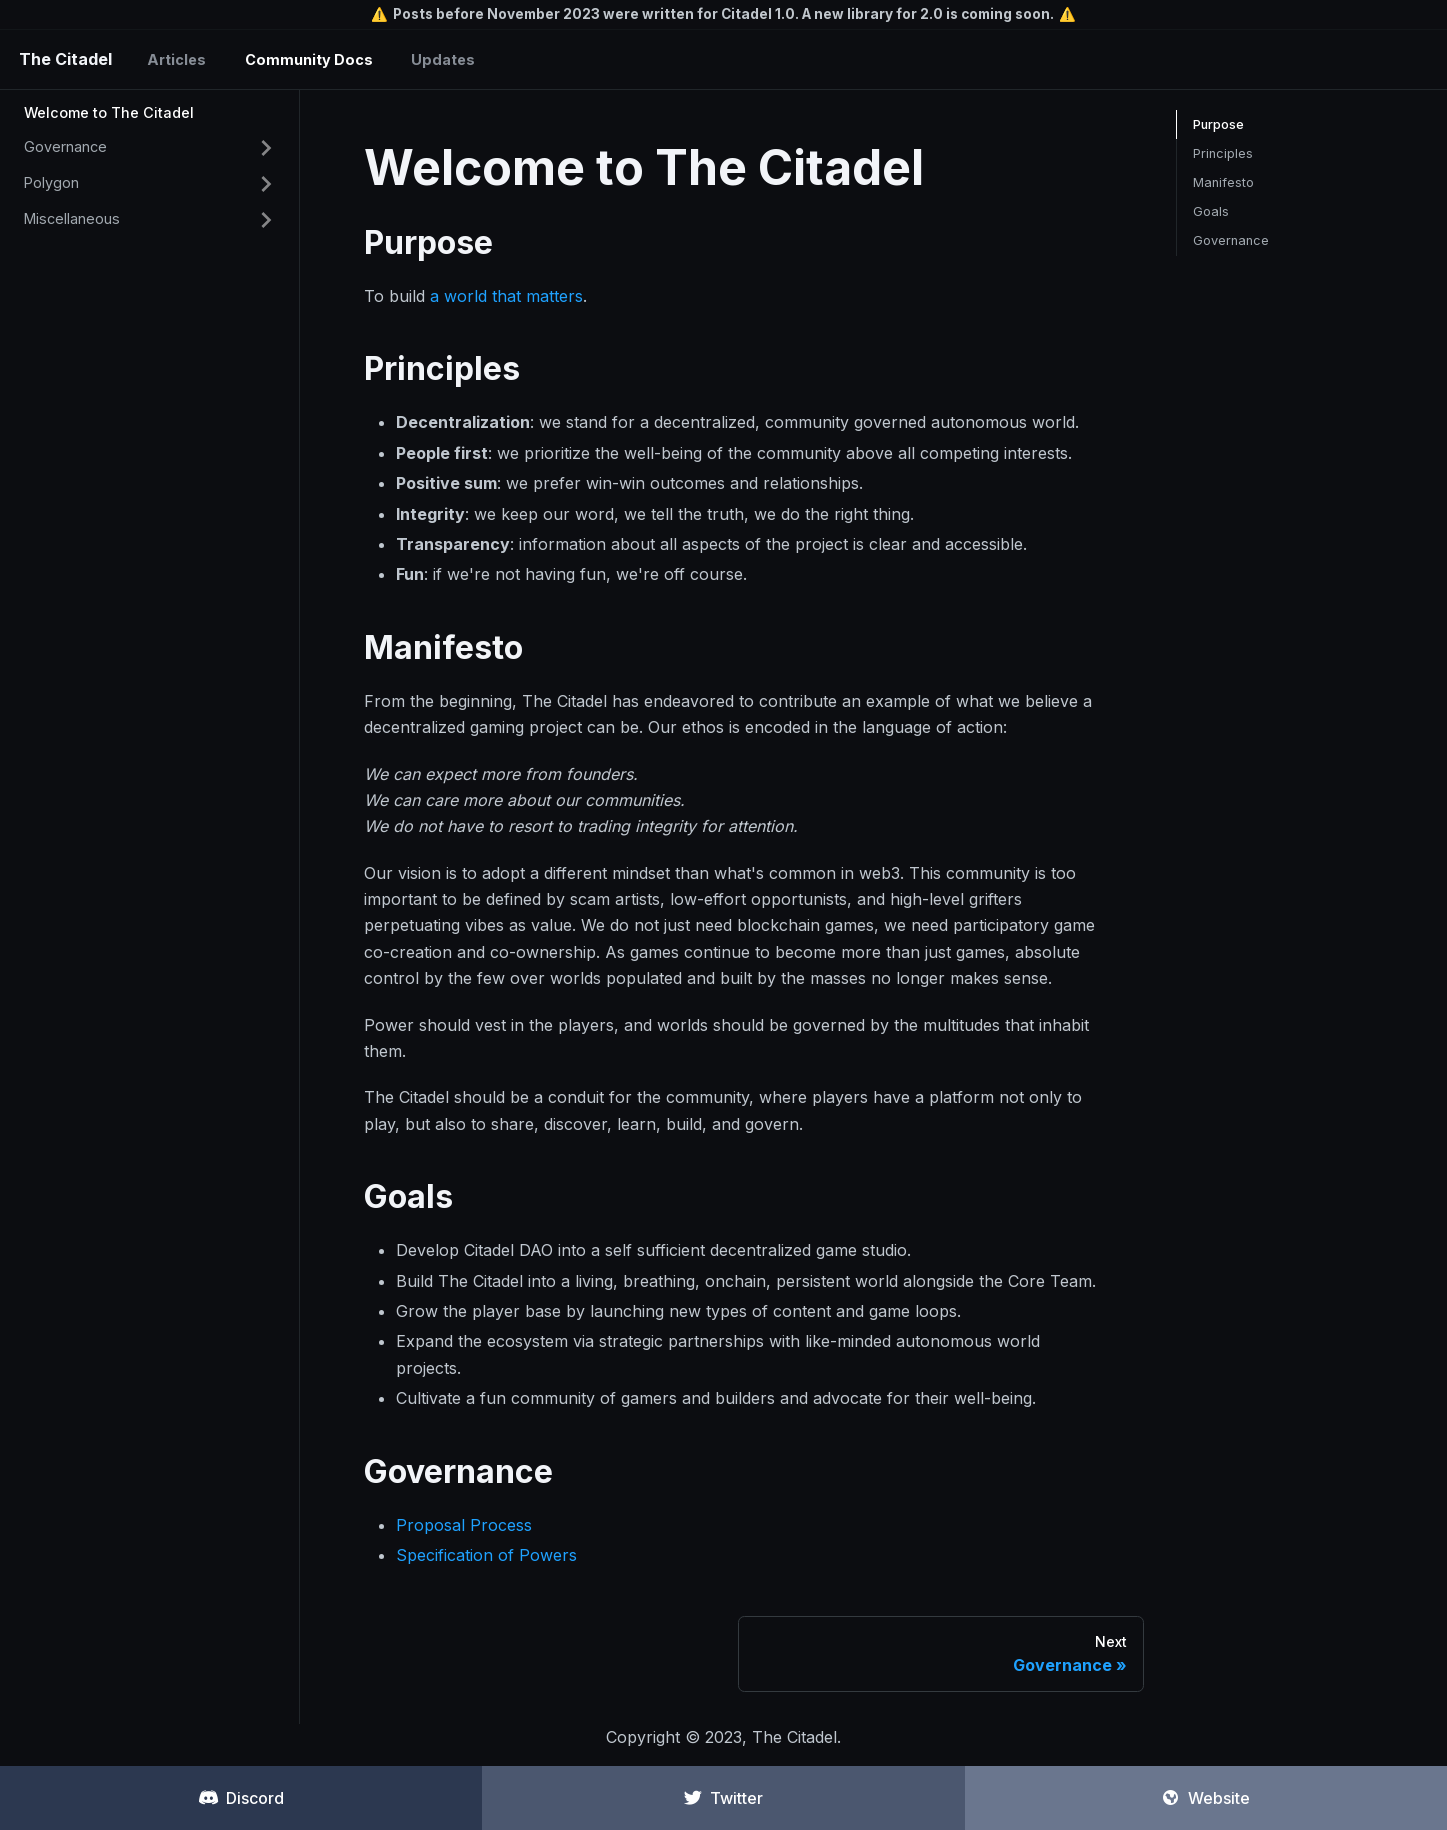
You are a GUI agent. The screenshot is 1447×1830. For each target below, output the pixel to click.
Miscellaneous (72, 218)
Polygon (51, 182)
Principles (1223, 153)
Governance (65, 146)
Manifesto (1223, 182)
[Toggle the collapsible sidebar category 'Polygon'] (266, 184)
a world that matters (506, 296)
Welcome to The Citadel (109, 112)
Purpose (1218, 124)
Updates (443, 59)
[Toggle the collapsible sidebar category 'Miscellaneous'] (266, 220)
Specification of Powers (486, 1555)
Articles (176, 59)
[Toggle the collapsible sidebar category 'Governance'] (266, 148)
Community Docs (309, 59)
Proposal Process (464, 1525)
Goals (1211, 211)
